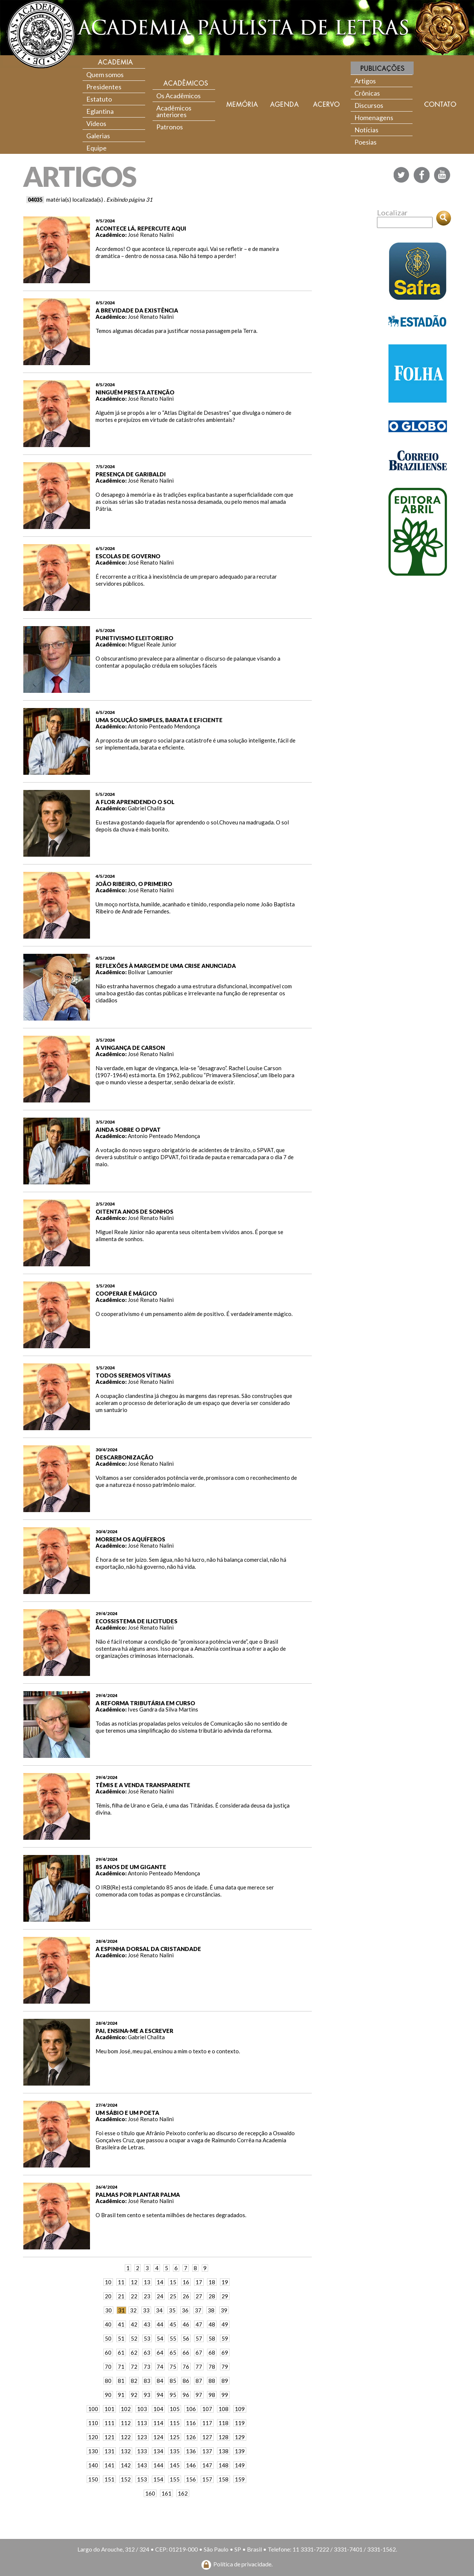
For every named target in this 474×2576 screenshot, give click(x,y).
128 (223, 2437)
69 (224, 2352)
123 (142, 2437)
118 (223, 2423)
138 (223, 2451)
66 (185, 2352)
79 (224, 2366)
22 (134, 2296)
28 (211, 2296)
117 (207, 2423)
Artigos (365, 81)
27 (198, 2296)
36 (185, 2310)
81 (121, 2380)
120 (93, 2437)
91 (121, 2394)
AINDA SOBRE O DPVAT (128, 1129)
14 (160, 2282)
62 (134, 2352)
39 (224, 2310)
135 (174, 2451)
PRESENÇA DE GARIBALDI (131, 474)
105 (174, 2408)
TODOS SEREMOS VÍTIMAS (133, 1375)
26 (185, 2296)
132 (126, 2451)
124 (158, 2437)
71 (121, 2366)
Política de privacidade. (243, 2563)
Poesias (365, 142)
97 (198, 2394)
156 (191, 2479)
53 (147, 2338)
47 (198, 2324)
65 (172, 2352)
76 (185, 2366)
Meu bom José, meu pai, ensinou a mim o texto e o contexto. (168, 2051)
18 (211, 2282)
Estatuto (99, 99)
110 (93, 2423)
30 (108, 2310)
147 (207, 2465)
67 (198, 2352)
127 (207, 2437)
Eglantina (100, 111)
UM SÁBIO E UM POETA (127, 2112)
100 (93, 2408)
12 (134, 2282)
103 (142, 2408)
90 (108, 2394)
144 (158, 2465)
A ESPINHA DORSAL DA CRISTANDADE (148, 1948)
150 (93, 2479)
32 (133, 2310)
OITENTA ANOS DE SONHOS (134, 1211)
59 (224, 2338)
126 (191, 2437)
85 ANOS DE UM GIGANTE (131, 1867)
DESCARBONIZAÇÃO (124, 1457)
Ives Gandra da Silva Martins (163, 1709)
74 (160, 2366)
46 (185, 2324)
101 (109, 2408)
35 (172, 2310)
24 (160, 2296)
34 (159, 2310)
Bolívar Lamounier (150, 972)
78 (211, 2366)
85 (172, 2380)
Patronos (169, 127)
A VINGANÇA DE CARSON (130, 1047)
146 (191, 2465)
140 (93, 2465)
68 (211, 2352)
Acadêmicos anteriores (173, 111)
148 (223, 2465)
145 (174, 2465)
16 (185, 2282)
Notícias (366, 130)
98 (211, 2394)
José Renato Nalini (151, 234)
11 (121, 2282)
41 (121, 2324)
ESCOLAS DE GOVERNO (128, 556)
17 (198, 2282)
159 (240, 2479)
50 (108, 2338)
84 (160, 2380)
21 (121, 2296)
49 (224, 2324)
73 (147, 2366)
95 (172, 2394)
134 (158, 2451)
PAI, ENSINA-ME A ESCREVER (134, 2030)
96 (185, 2394)
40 (108, 2324)
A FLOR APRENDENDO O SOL (135, 801)
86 (185, 2380)
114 (158, 2423)
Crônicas (367, 93)
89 (224, 2380)
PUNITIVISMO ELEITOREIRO (134, 638)
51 (121, 2338)
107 (207, 2408)
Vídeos (96, 123)
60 (108, 2352)
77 (198, 2366)
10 (108, 2282)
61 (121, 2352)
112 (126, 2423)
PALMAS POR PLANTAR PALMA (138, 2194)
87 (198, 2380)
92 (134, 2394)
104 (158, 2408)
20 (108, 2296)
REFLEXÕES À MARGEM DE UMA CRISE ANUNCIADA (166, 965)
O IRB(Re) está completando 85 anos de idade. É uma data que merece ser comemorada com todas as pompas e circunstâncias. (185, 1891)
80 (108, 2380)
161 (166, 2493)
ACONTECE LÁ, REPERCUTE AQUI (141, 228)
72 (134, 2366)
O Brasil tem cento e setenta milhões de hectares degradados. (171, 2215)
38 (211, 2310)
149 (240, 2465)
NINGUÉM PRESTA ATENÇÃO (135, 392)
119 (240, 2423)
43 (147, 2324)
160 (150, 2493)
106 (191, 2408)
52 (134, 2338)
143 (142, 2465)
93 (147, 2394)
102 (126, 2408)
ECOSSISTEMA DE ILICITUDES (136, 1621)
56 (185, 2338)
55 (172, 2338)
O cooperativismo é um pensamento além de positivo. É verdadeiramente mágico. (194, 1313)
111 (109, 2423)
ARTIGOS (79, 176)
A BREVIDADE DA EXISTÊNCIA (137, 310)
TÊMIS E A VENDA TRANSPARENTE (143, 1785)
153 (142, 2479)
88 (211, 2380)
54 (160, 2338)
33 (146, 2310)
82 (134, 2380)
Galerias (98, 136)
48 (211, 2324)
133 (142, 2451)
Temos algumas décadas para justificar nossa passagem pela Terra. (176, 330)
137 (207, 2451)
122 (126, 2437)
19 (224, 2282)
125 (174, 2437)
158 (223, 2479)
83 (147, 2380)
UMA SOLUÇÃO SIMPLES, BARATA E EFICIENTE (159, 720)
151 (109, 2479)
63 (147, 2352)
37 (198, 2310)
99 (224, 2394)
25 (172, 2296)
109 (240, 2408)
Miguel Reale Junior (152, 644)
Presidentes (103, 87)
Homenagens (373, 117)
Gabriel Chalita (146, 808)
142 (126, 2465)
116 (191, 2423)
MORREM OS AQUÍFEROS (130, 1539)
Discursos (368, 105)
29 (224, 2296)
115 (174, 2423)
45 (172, 2324)
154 (158, 2479)
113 (142, 2423)
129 (240, 2437)
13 (147, 2282)
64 (160, 2352)
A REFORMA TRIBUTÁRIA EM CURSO (145, 1703)
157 (207, 2479)
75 (172, 2366)
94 (160, 2394)
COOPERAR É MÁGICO (126, 1293)
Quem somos (105, 74)
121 (109, 2437)
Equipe (96, 148)
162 (183, 2493)
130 (93, 2451)
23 (147, 2296)
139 (240, 2451)
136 (191, 2451)
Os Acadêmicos (178, 96)
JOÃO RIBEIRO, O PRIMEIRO (134, 883)
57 (198, 2338)
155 (174, 2479)
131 (109, 2451)
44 (160, 2324)
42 (134, 2324)
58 (211, 2338)
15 (172, 2282)
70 (108, 2366)
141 (109, 2465)
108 (223, 2408)
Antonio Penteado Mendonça (164, 726)
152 (126, 2479)
